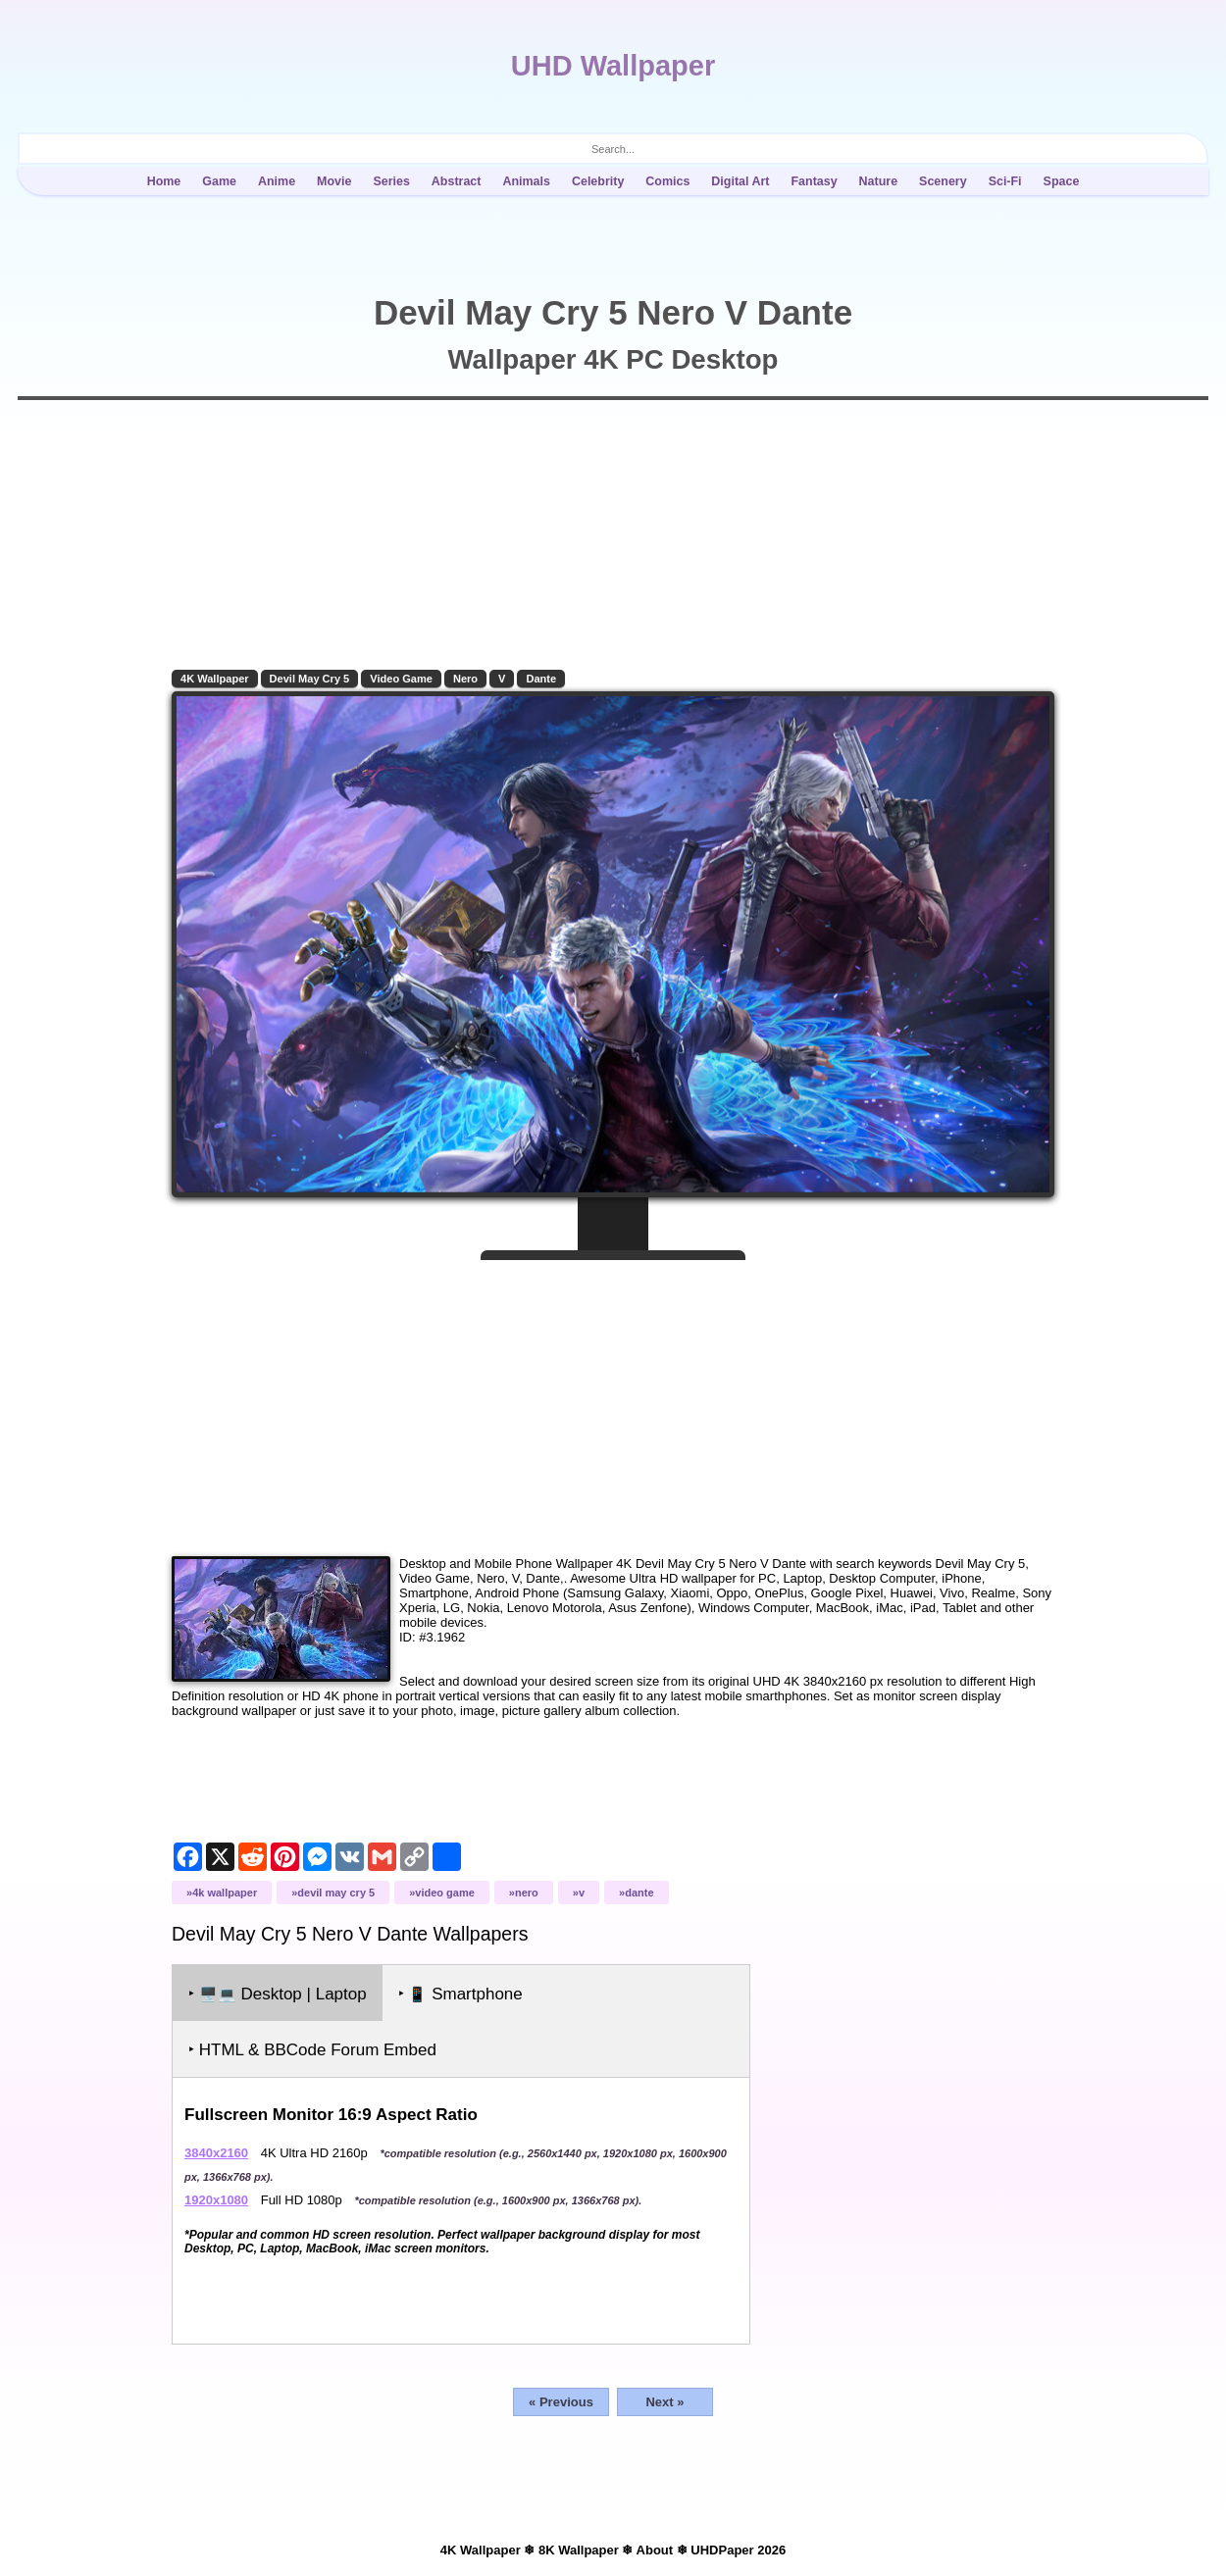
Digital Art (740, 181)
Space (1062, 181)
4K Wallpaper (214, 678)
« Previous (561, 2402)
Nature (878, 181)
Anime (276, 181)
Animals (526, 181)
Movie (334, 181)
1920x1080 (216, 2200)
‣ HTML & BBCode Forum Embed (312, 2050)
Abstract (457, 181)
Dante (541, 678)
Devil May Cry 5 (310, 678)
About (655, 2550)
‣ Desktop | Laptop (277, 1994)
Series (391, 181)
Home (164, 181)
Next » (664, 2402)
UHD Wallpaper (613, 65)
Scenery (943, 181)
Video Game (401, 678)
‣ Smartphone (460, 1994)
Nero (465, 678)
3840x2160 (216, 2153)
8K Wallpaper (578, 2550)
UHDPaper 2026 (738, 2550)
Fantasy (814, 181)
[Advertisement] (613, 1400)
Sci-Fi (1005, 181)
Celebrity (598, 181)
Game (219, 181)
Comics (667, 181)
